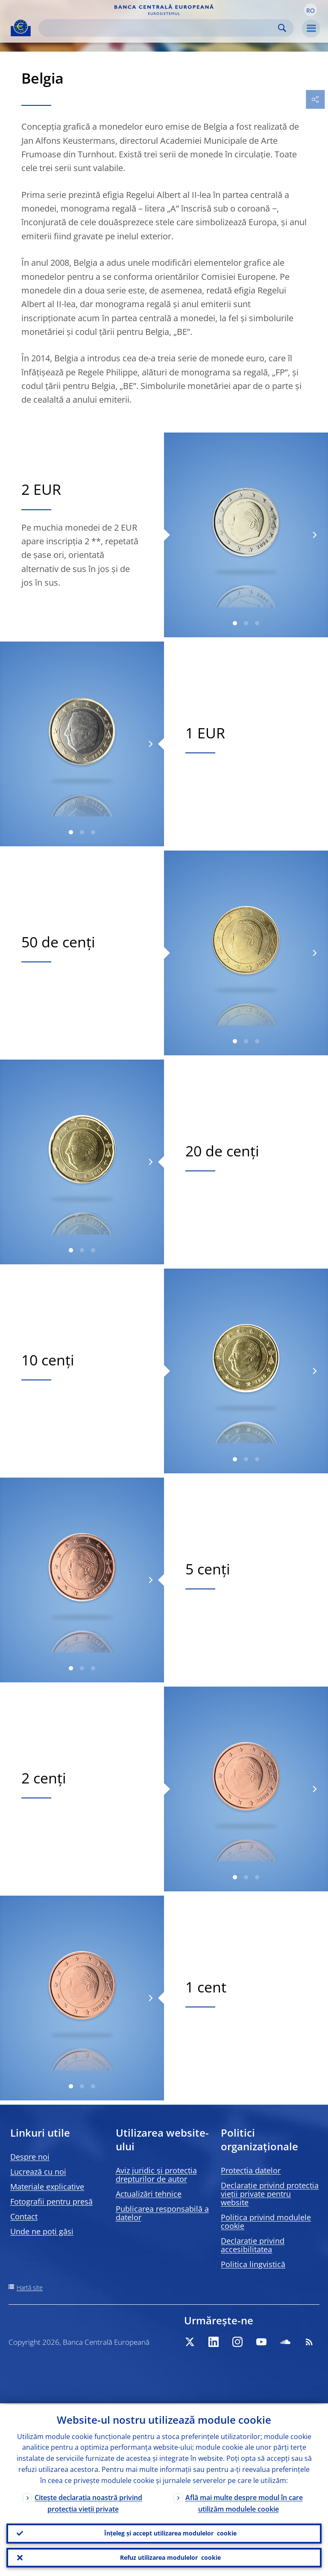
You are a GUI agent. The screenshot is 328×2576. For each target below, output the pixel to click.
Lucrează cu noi (38, 2172)
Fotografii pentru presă (51, 2201)
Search (282, 27)
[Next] (314, 534)
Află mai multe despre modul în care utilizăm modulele (244, 2502)
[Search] (159, 27)
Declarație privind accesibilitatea (252, 2245)
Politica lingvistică (253, 2264)
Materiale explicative (47, 2186)
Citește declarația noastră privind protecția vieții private (88, 2502)
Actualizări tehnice (149, 2194)
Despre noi (30, 2157)
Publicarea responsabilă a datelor (162, 2213)
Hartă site (30, 2287)
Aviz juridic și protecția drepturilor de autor (156, 2174)
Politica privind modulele (266, 2221)
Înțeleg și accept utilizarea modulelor (170, 2532)
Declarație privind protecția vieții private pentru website (270, 2193)
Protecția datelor (251, 2170)
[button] (310, 9)
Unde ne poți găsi (41, 2231)
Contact (24, 2216)
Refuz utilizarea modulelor (170, 2557)
